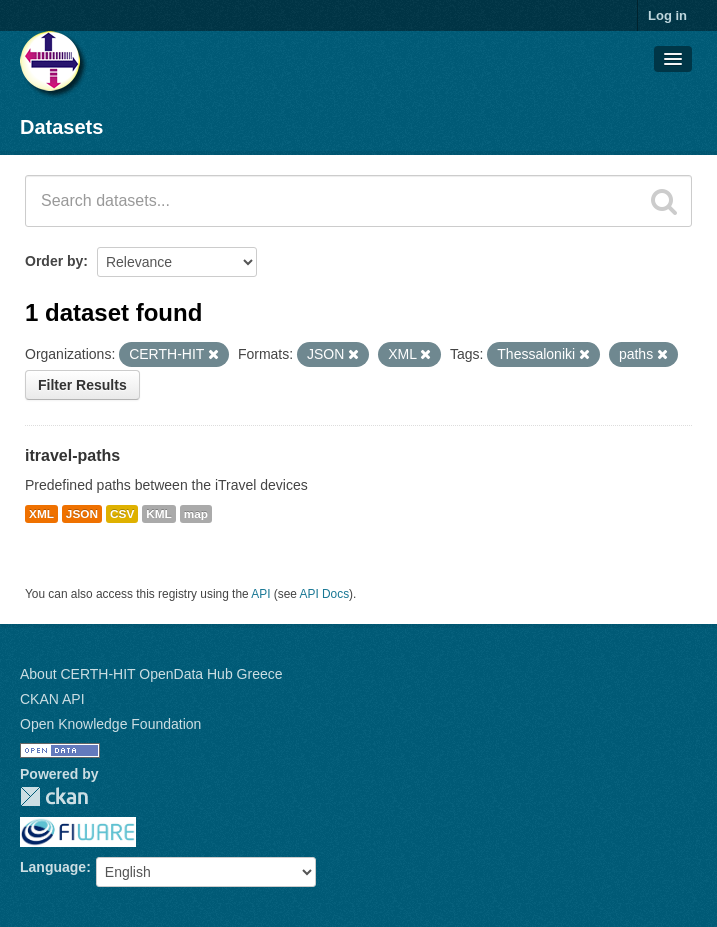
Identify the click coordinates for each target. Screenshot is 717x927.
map (196, 514)
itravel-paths (72, 455)
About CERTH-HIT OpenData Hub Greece (151, 674)
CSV (122, 514)
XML (41, 514)
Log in (667, 15)
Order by (54, 261)
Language (53, 867)
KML (159, 514)
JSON (82, 514)
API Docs (325, 594)
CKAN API (52, 699)
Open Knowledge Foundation (110, 724)
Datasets (61, 127)
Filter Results (82, 385)
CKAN (54, 796)
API (260, 594)
